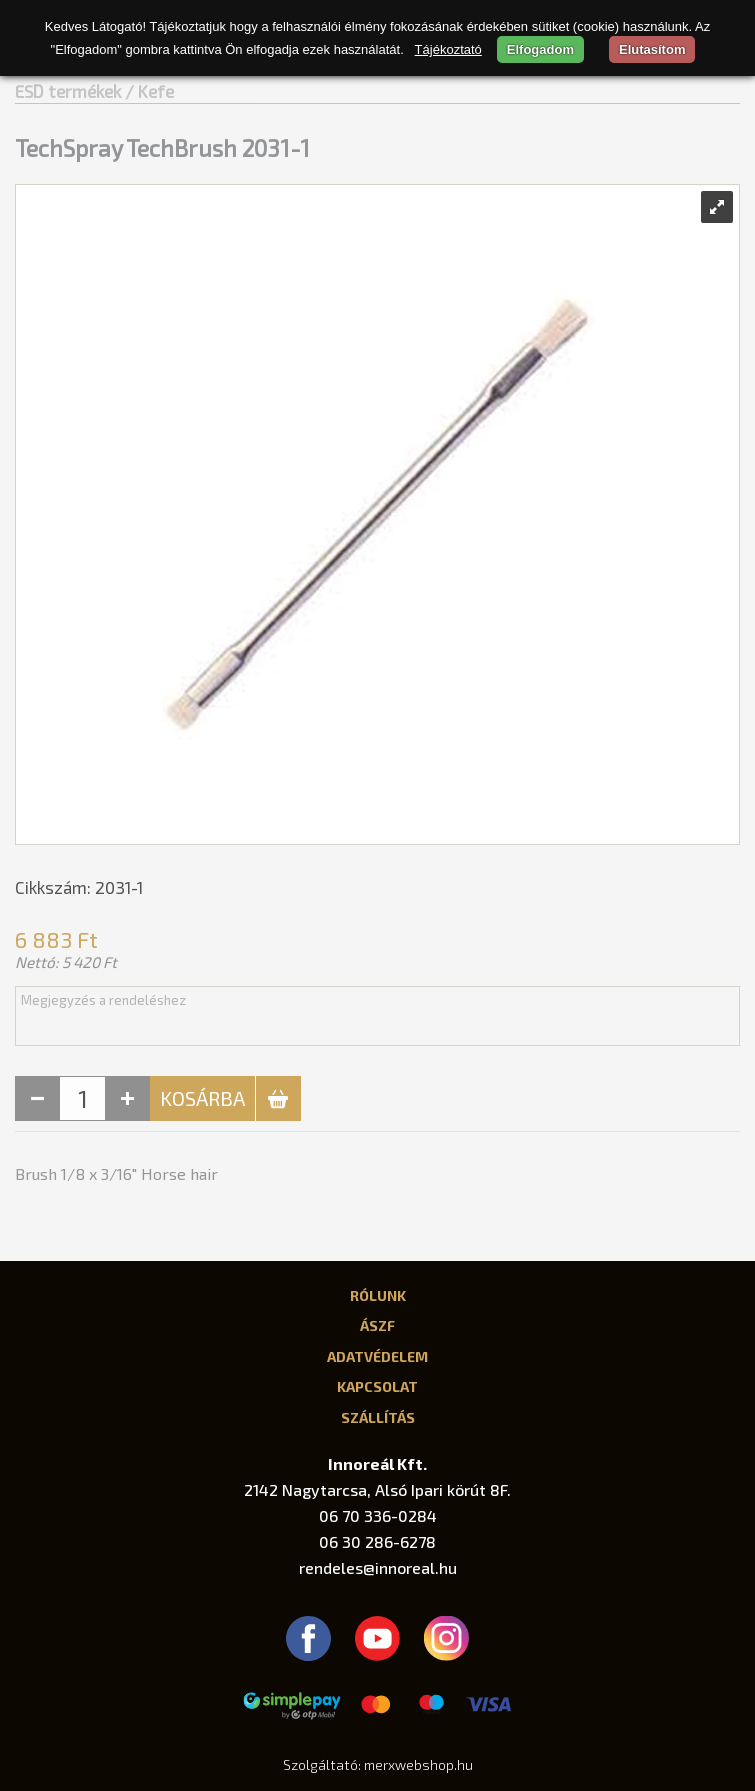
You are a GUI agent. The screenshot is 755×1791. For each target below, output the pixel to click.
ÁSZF (377, 1325)
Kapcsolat (377, 1386)
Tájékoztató (448, 49)
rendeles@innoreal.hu (378, 1567)
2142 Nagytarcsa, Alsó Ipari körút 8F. (377, 1489)
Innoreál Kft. (377, 1463)
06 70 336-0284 (378, 1515)
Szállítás (378, 1417)
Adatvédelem (377, 1356)
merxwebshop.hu (418, 1764)
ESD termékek (68, 91)
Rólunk (378, 1295)
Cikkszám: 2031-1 (79, 887)
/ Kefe (149, 91)
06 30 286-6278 (377, 1541)
